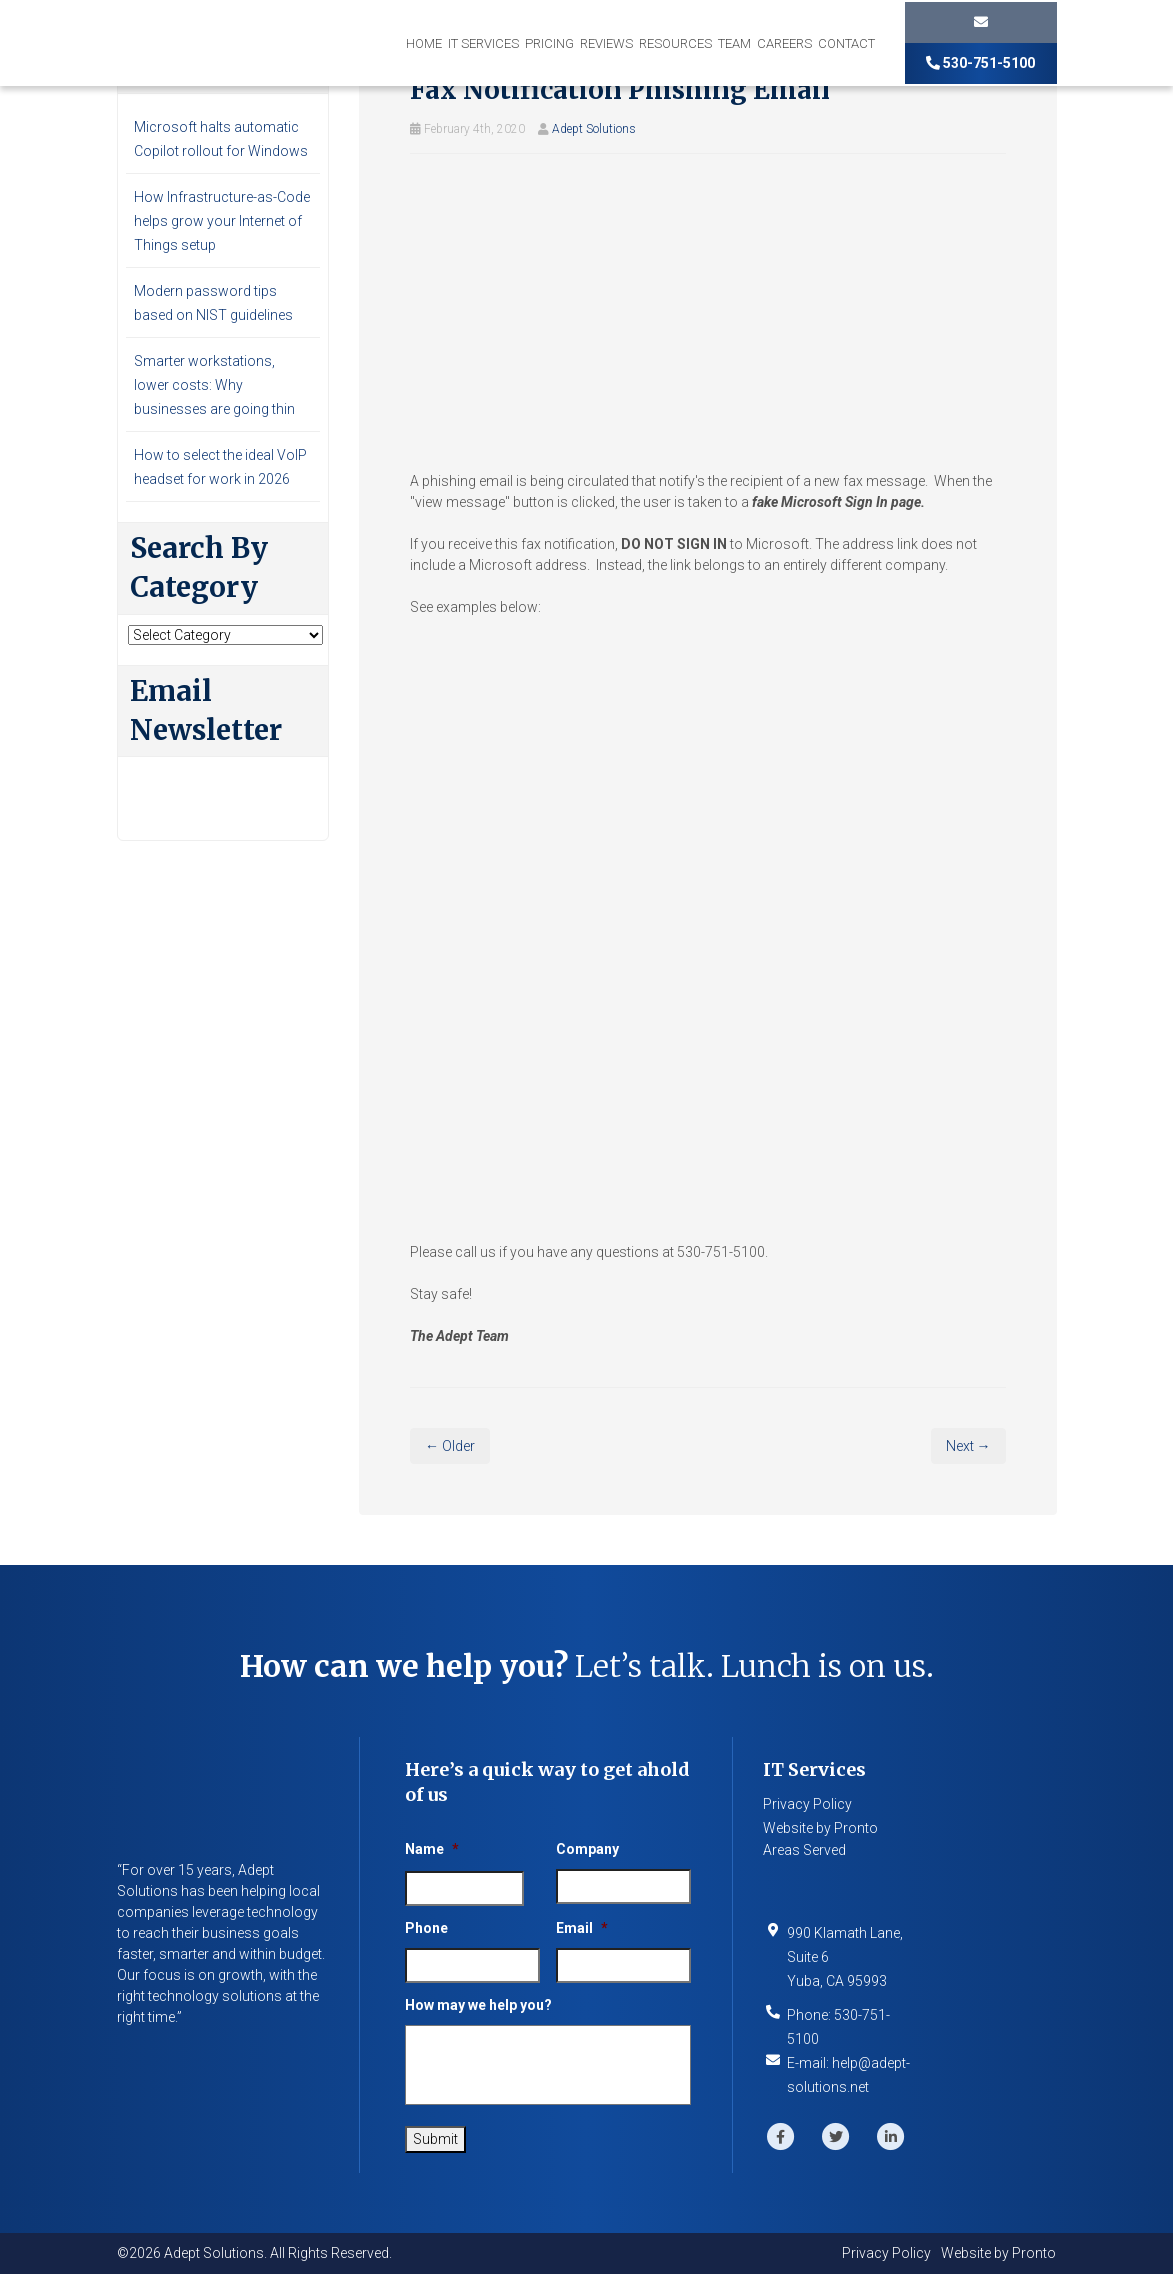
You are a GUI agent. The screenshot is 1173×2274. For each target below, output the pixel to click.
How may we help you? (478, 2005)
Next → (968, 1446)
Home (424, 43)
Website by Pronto (820, 1828)
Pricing (549, 43)
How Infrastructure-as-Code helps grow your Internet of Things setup (222, 221)
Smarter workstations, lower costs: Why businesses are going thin (214, 385)
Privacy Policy (807, 1804)
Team (734, 43)
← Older (450, 1446)
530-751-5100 (980, 63)
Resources (675, 43)
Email (582, 1928)
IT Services (483, 43)
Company (587, 1849)
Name (432, 1849)
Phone (426, 1928)
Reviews (606, 43)
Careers (784, 43)
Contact (846, 43)
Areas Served (804, 1850)
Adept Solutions (594, 129)
